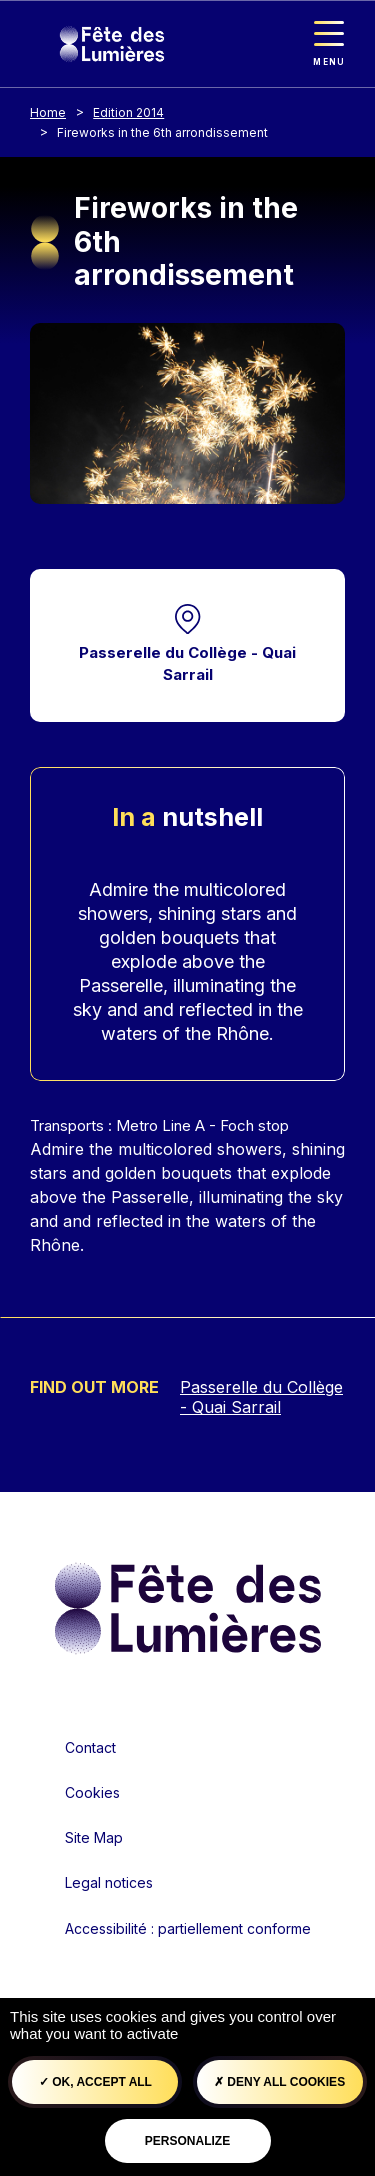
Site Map (94, 1837)
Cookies (92, 1792)
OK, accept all (95, 2082)
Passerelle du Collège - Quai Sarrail (187, 664)
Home (48, 112)
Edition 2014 (128, 112)
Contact (90, 1747)
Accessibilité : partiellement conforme (188, 1928)
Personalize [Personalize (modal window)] (187, 2141)
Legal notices (109, 1882)
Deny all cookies (279, 2082)
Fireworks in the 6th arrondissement (162, 132)
